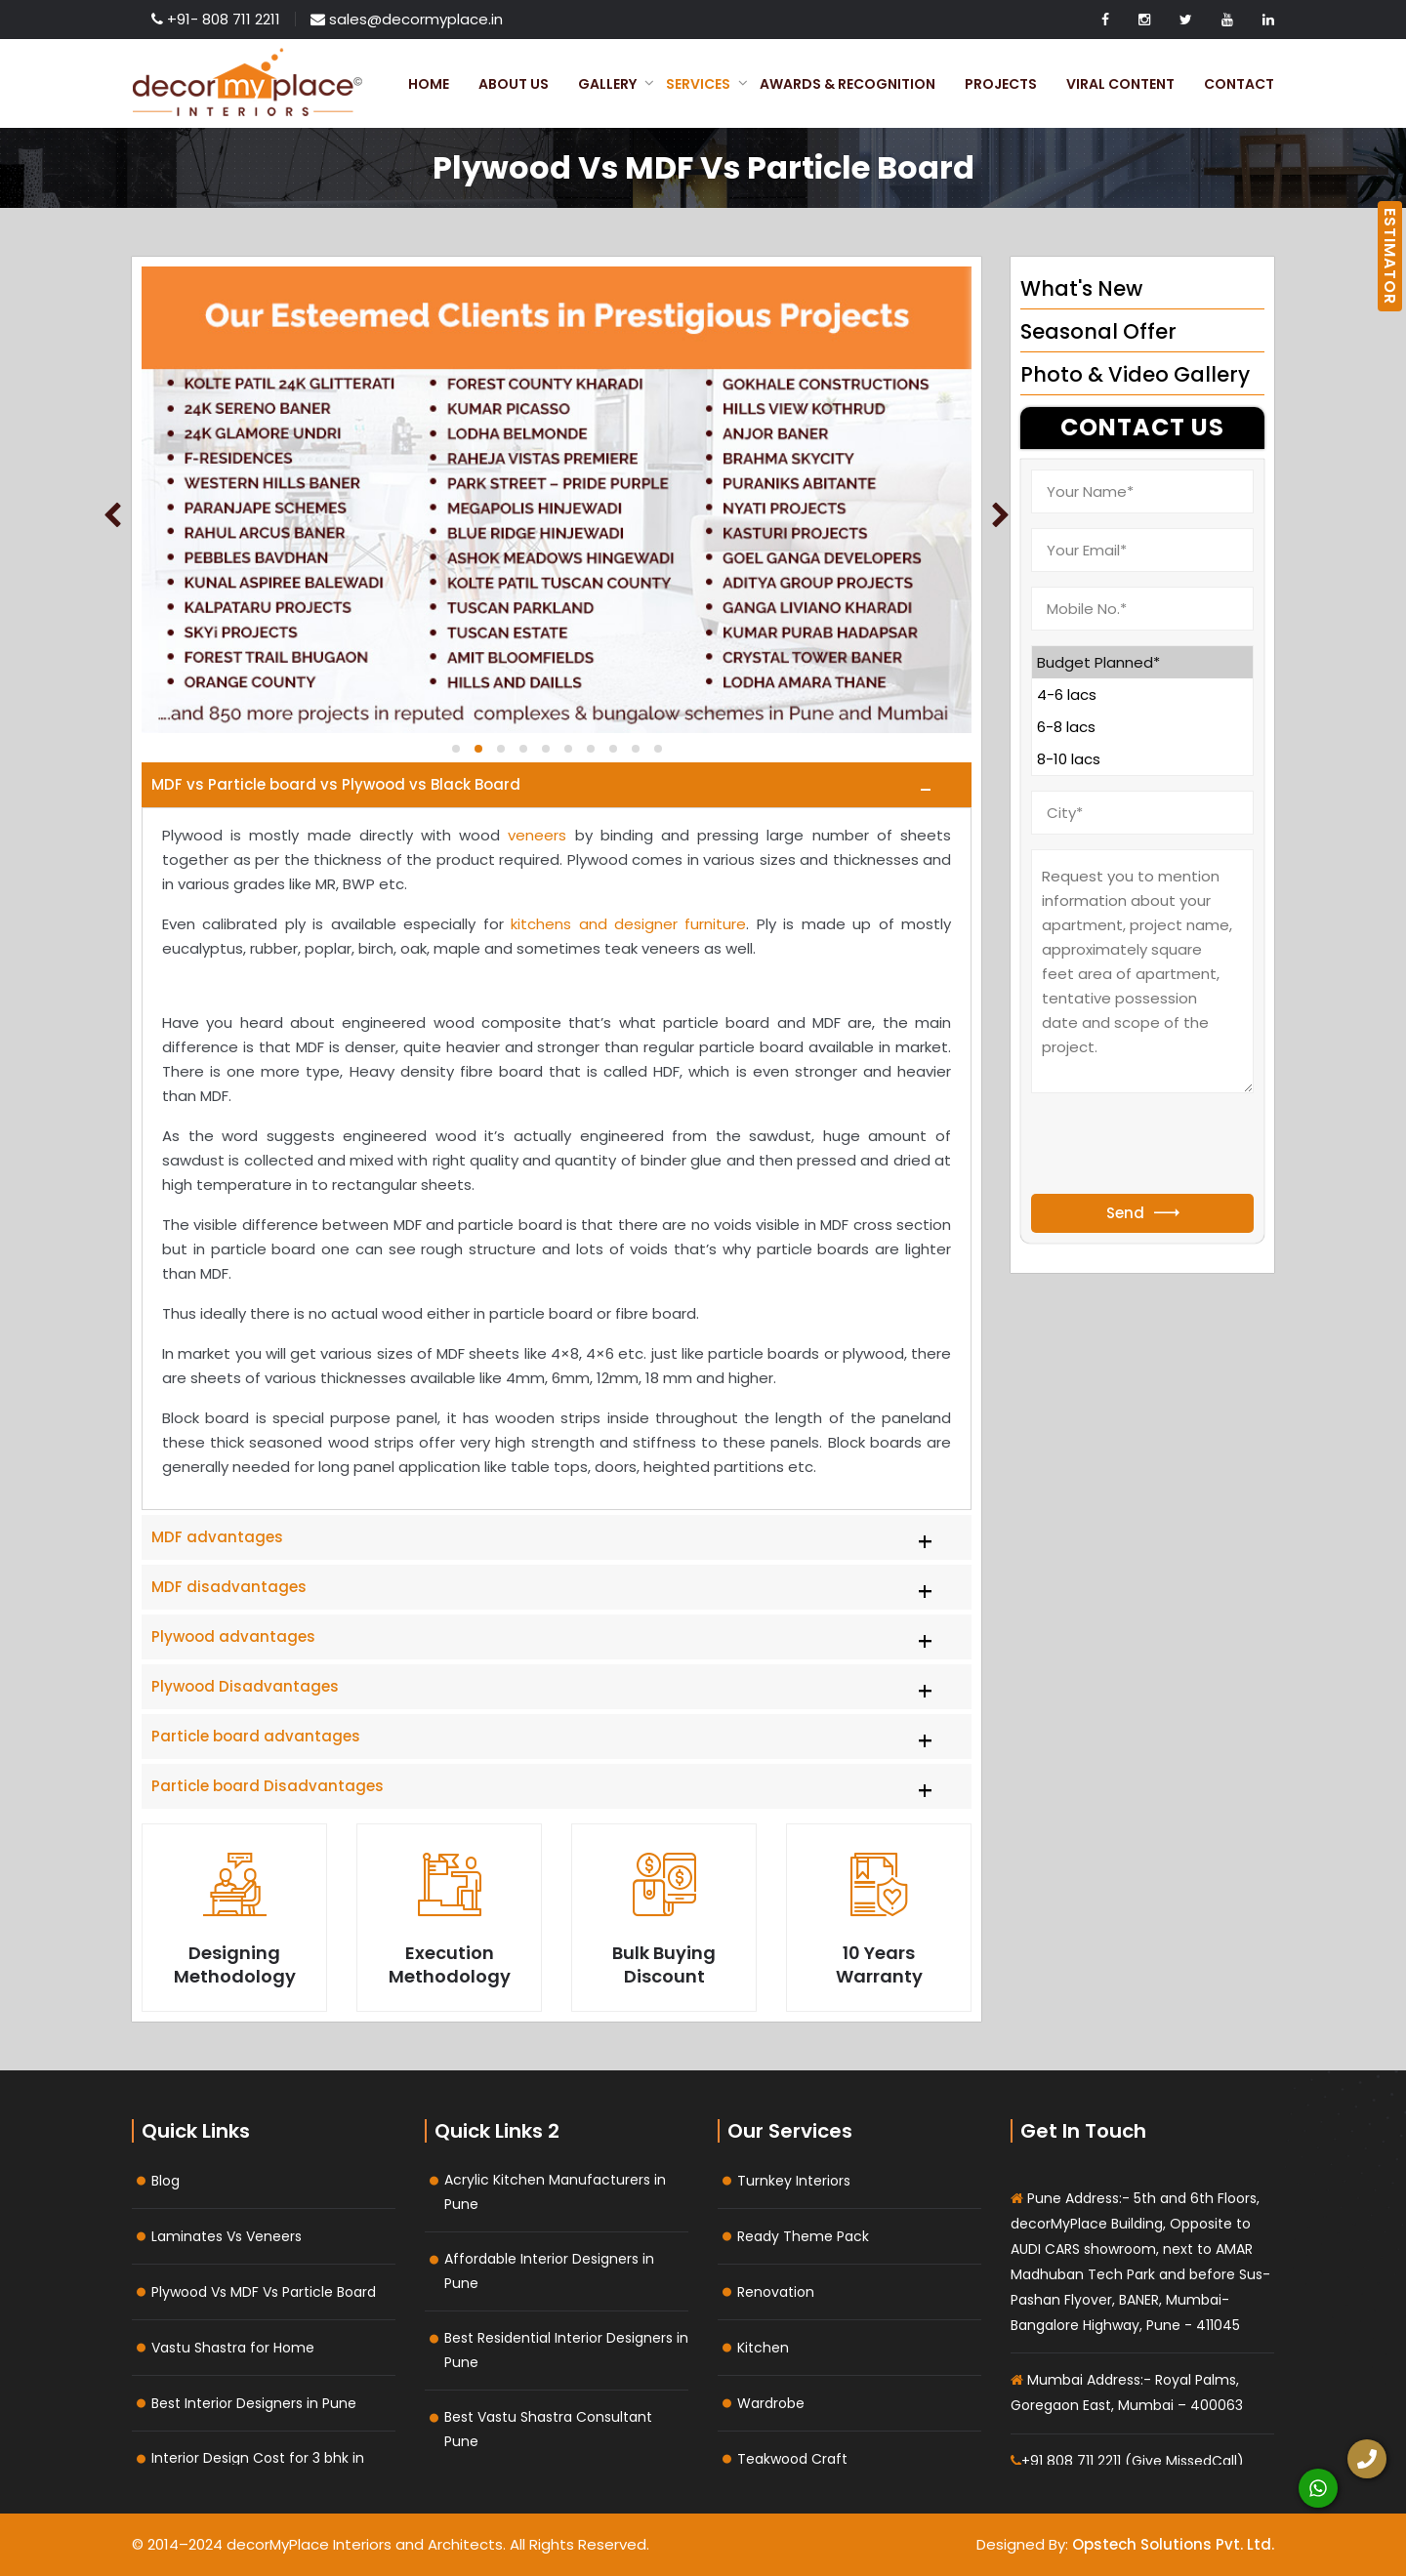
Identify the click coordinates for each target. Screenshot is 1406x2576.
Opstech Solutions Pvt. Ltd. (1173, 2544)
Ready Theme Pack (803, 2236)
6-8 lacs (1142, 727)
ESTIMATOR (1390, 256)
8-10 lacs (1142, 759)
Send (1142, 1213)
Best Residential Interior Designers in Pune (566, 2350)
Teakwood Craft (792, 2459)
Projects (1001, 84)
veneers (537, 835)
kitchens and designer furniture (628, 924)
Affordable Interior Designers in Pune (549, 2271)
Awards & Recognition (847, 84)
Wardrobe (771, 2403)
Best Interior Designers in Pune (253, 2403)
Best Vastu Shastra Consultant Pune (548, 2429)
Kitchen (763, 2347)
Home (428, 84)
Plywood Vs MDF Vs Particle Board (263, 2292)
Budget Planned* (1142, 662)
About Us (513, 84)
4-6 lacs (1142, 694)
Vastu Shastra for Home (232, 2347)
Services (698, 84)
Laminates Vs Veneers (226, 2236)
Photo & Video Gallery (1135, 374)
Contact (1239, 84)
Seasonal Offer (1098, 331)
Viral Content (1120, 84)
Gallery (607, 84)
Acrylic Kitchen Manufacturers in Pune (555, 2192)
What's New (1081, 288)
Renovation (775, 2292)
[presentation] (1179, 1146)
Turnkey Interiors (793, 2180)
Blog (165, 2180)
